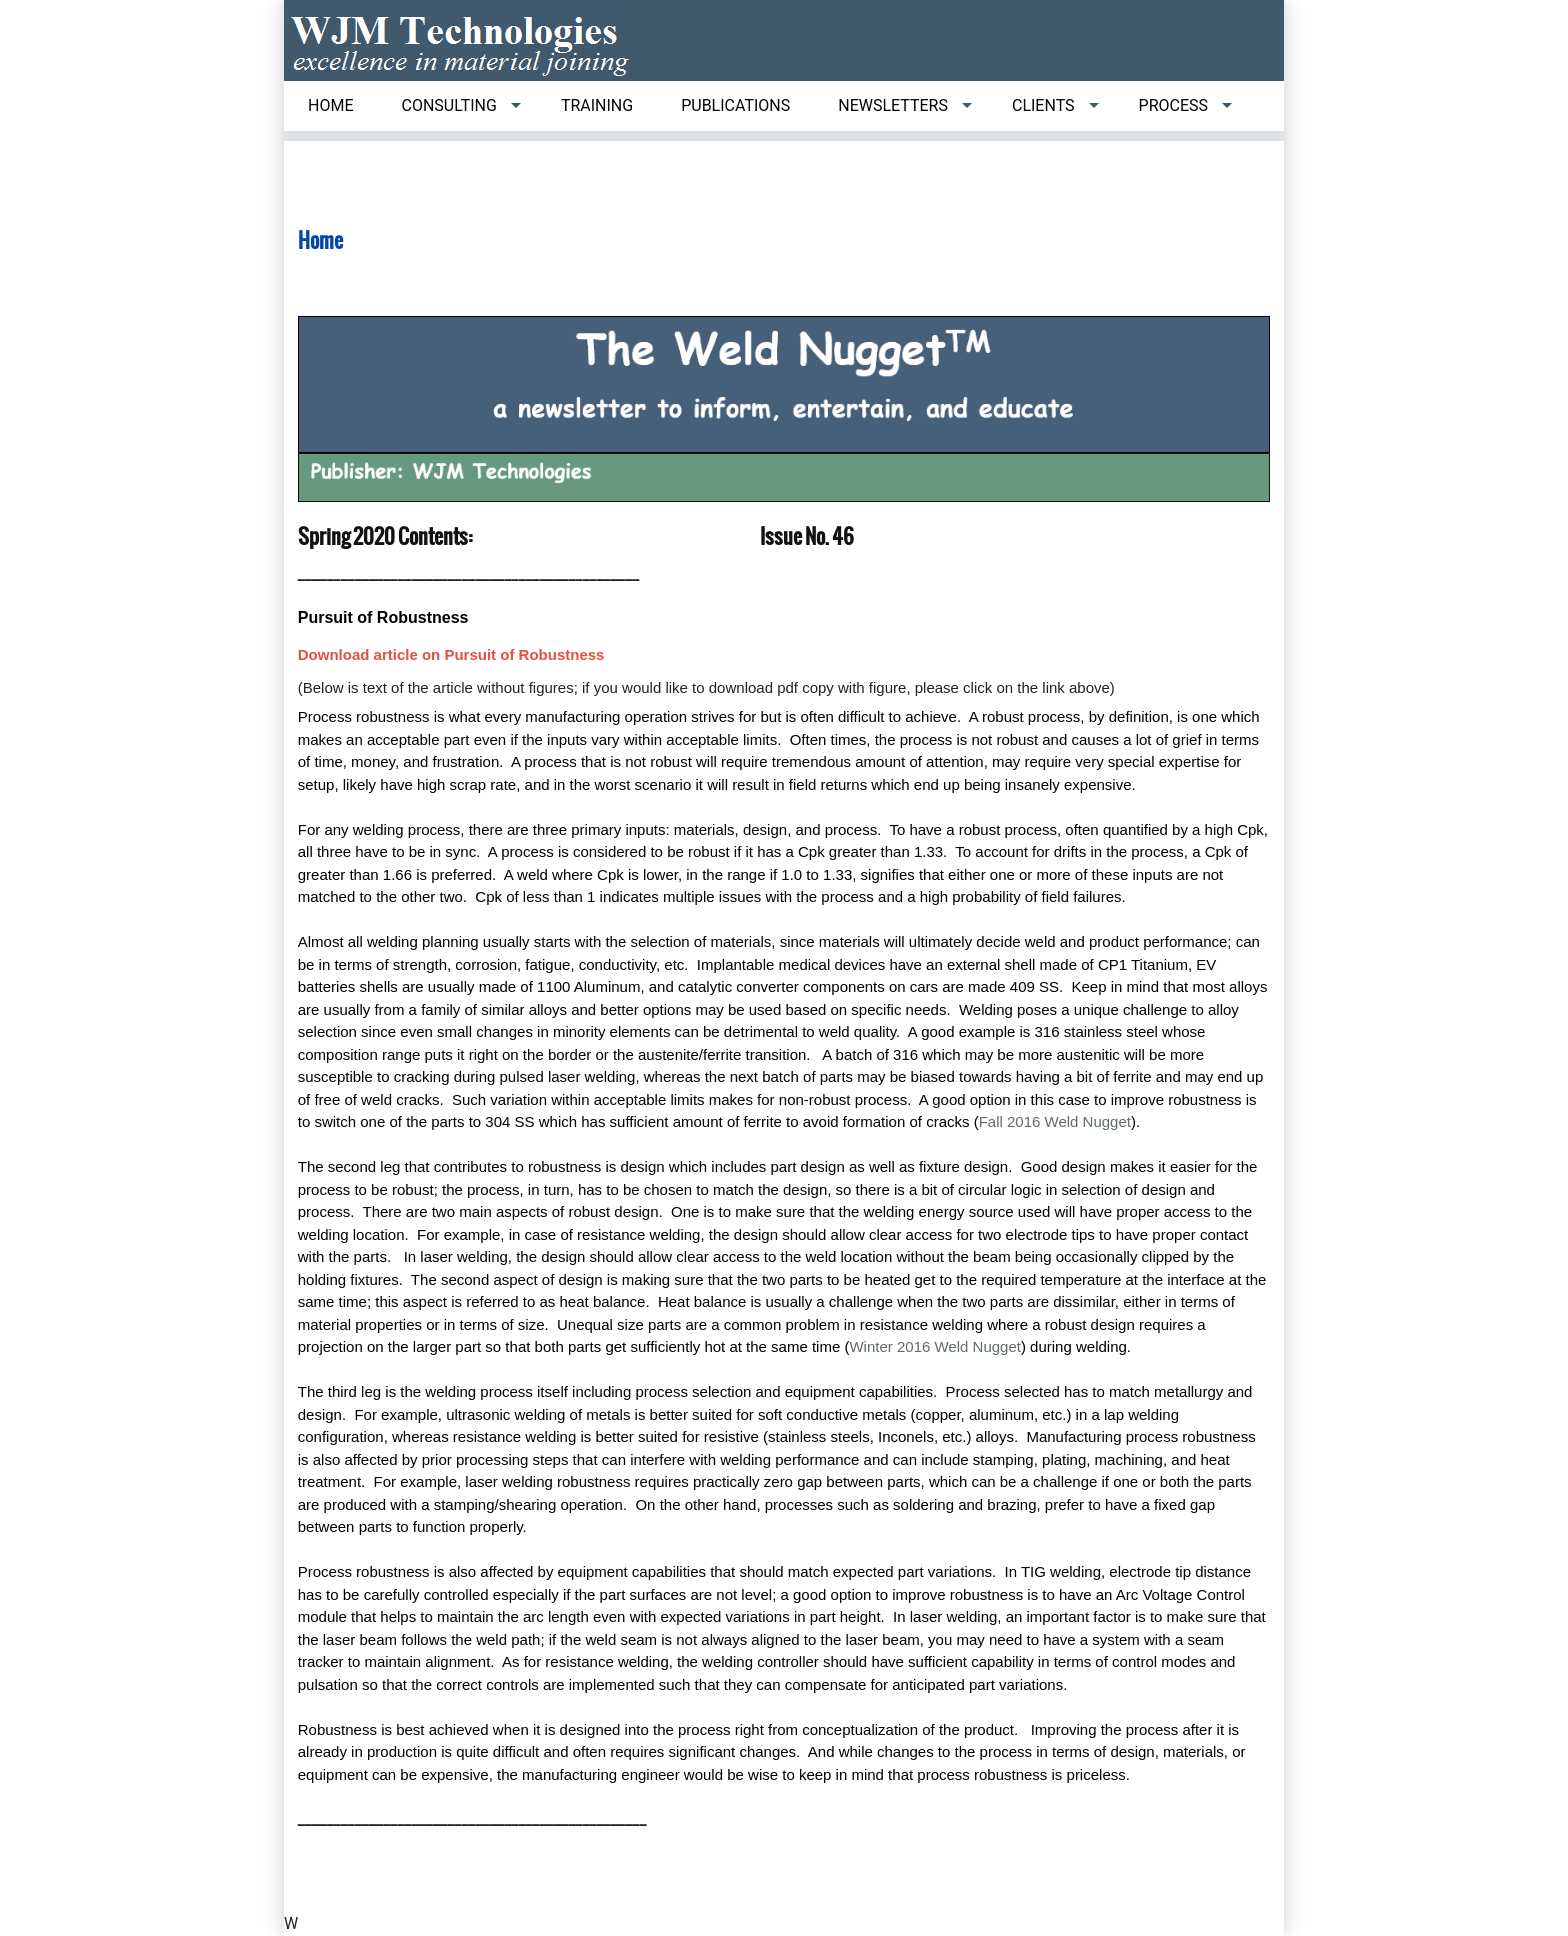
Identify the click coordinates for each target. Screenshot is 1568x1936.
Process (1173, 105)
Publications (735, 105)
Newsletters (893, 105)
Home (330, 105)
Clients (1043, 105)
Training (597, 105)
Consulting (448, 105)
